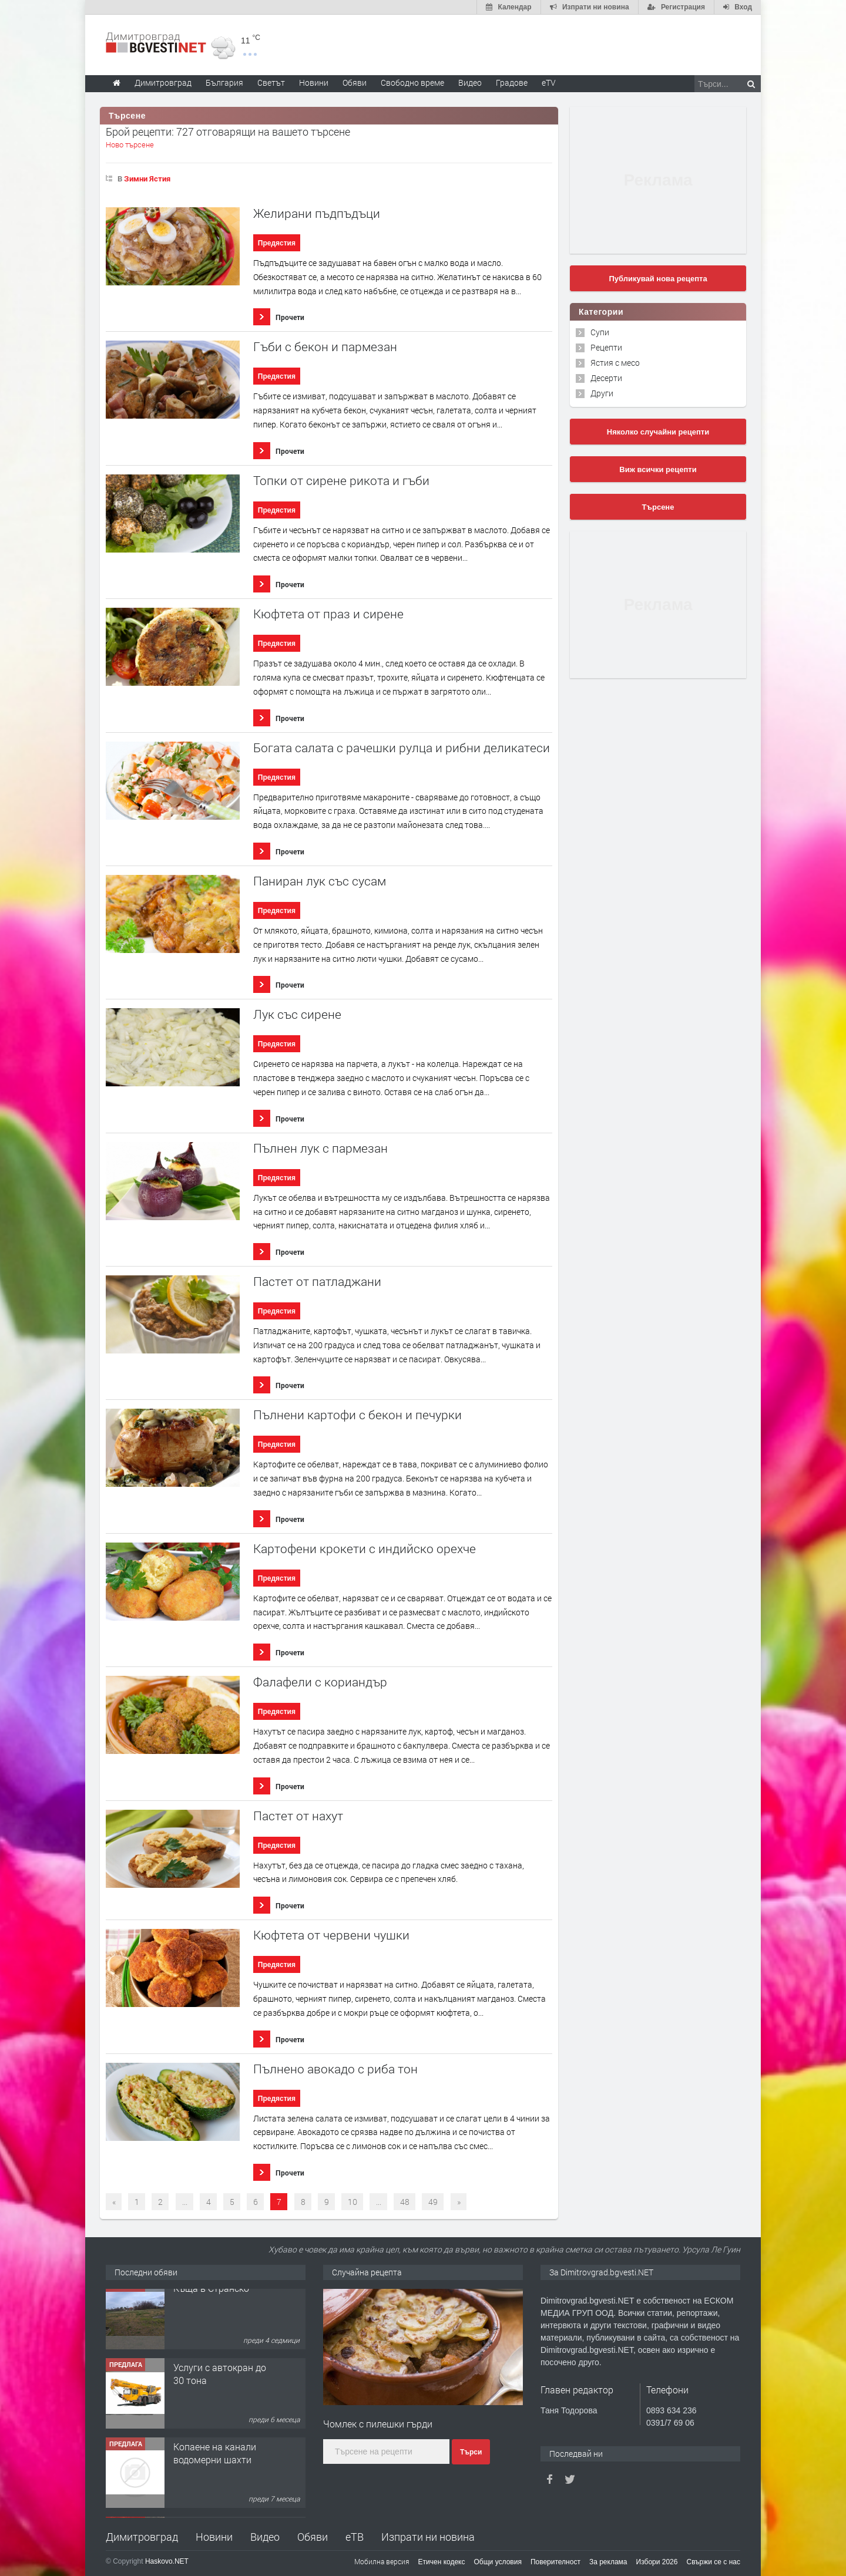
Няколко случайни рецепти (658, 431)
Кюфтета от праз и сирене (328, 614)
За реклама (608, 2562)
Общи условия (498, 2562)
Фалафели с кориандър (320, 1682)
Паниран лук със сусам (319, 881)
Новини (313, 82)
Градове (512, 82)
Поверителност (555, 2562)
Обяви (312, 2537)
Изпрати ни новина (428, 2537)
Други (601, 393)
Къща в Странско (211, 2298)
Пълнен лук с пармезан (320, 1148)
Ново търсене (130, 144)
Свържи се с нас (713, 2562)
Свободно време (412, 82)
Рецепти (606, 347)
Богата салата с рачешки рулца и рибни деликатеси (401, 748)
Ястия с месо (615, 362)
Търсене (658, 507)
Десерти (606, 377)
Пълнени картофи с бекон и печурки (357, 1415)
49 (433, 2201)
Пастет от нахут (298, 1816)
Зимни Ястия (147, 178)
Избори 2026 (657, 2562)
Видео (265, 2537)
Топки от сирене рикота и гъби (341, 480)
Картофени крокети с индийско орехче (364, 1549)
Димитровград (142, 2537)
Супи (599, 332)
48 (404, 2201)
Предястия (277, 243)
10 (352, 2201)
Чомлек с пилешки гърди (377, 2423)
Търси (471, 2452)
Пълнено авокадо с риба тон (335, 2069)
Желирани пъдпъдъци (316, 213)
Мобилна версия (381, 2561)
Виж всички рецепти (657, 469)
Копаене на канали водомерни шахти (214, 2463)
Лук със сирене (297, 1014)
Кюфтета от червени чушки (331, 1935)
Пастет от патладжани (317, 1281)
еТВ (354, 2537)
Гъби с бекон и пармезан (325, 347)
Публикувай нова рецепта (658, 278)
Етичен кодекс (441, 2562)
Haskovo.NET (167, 2561)
